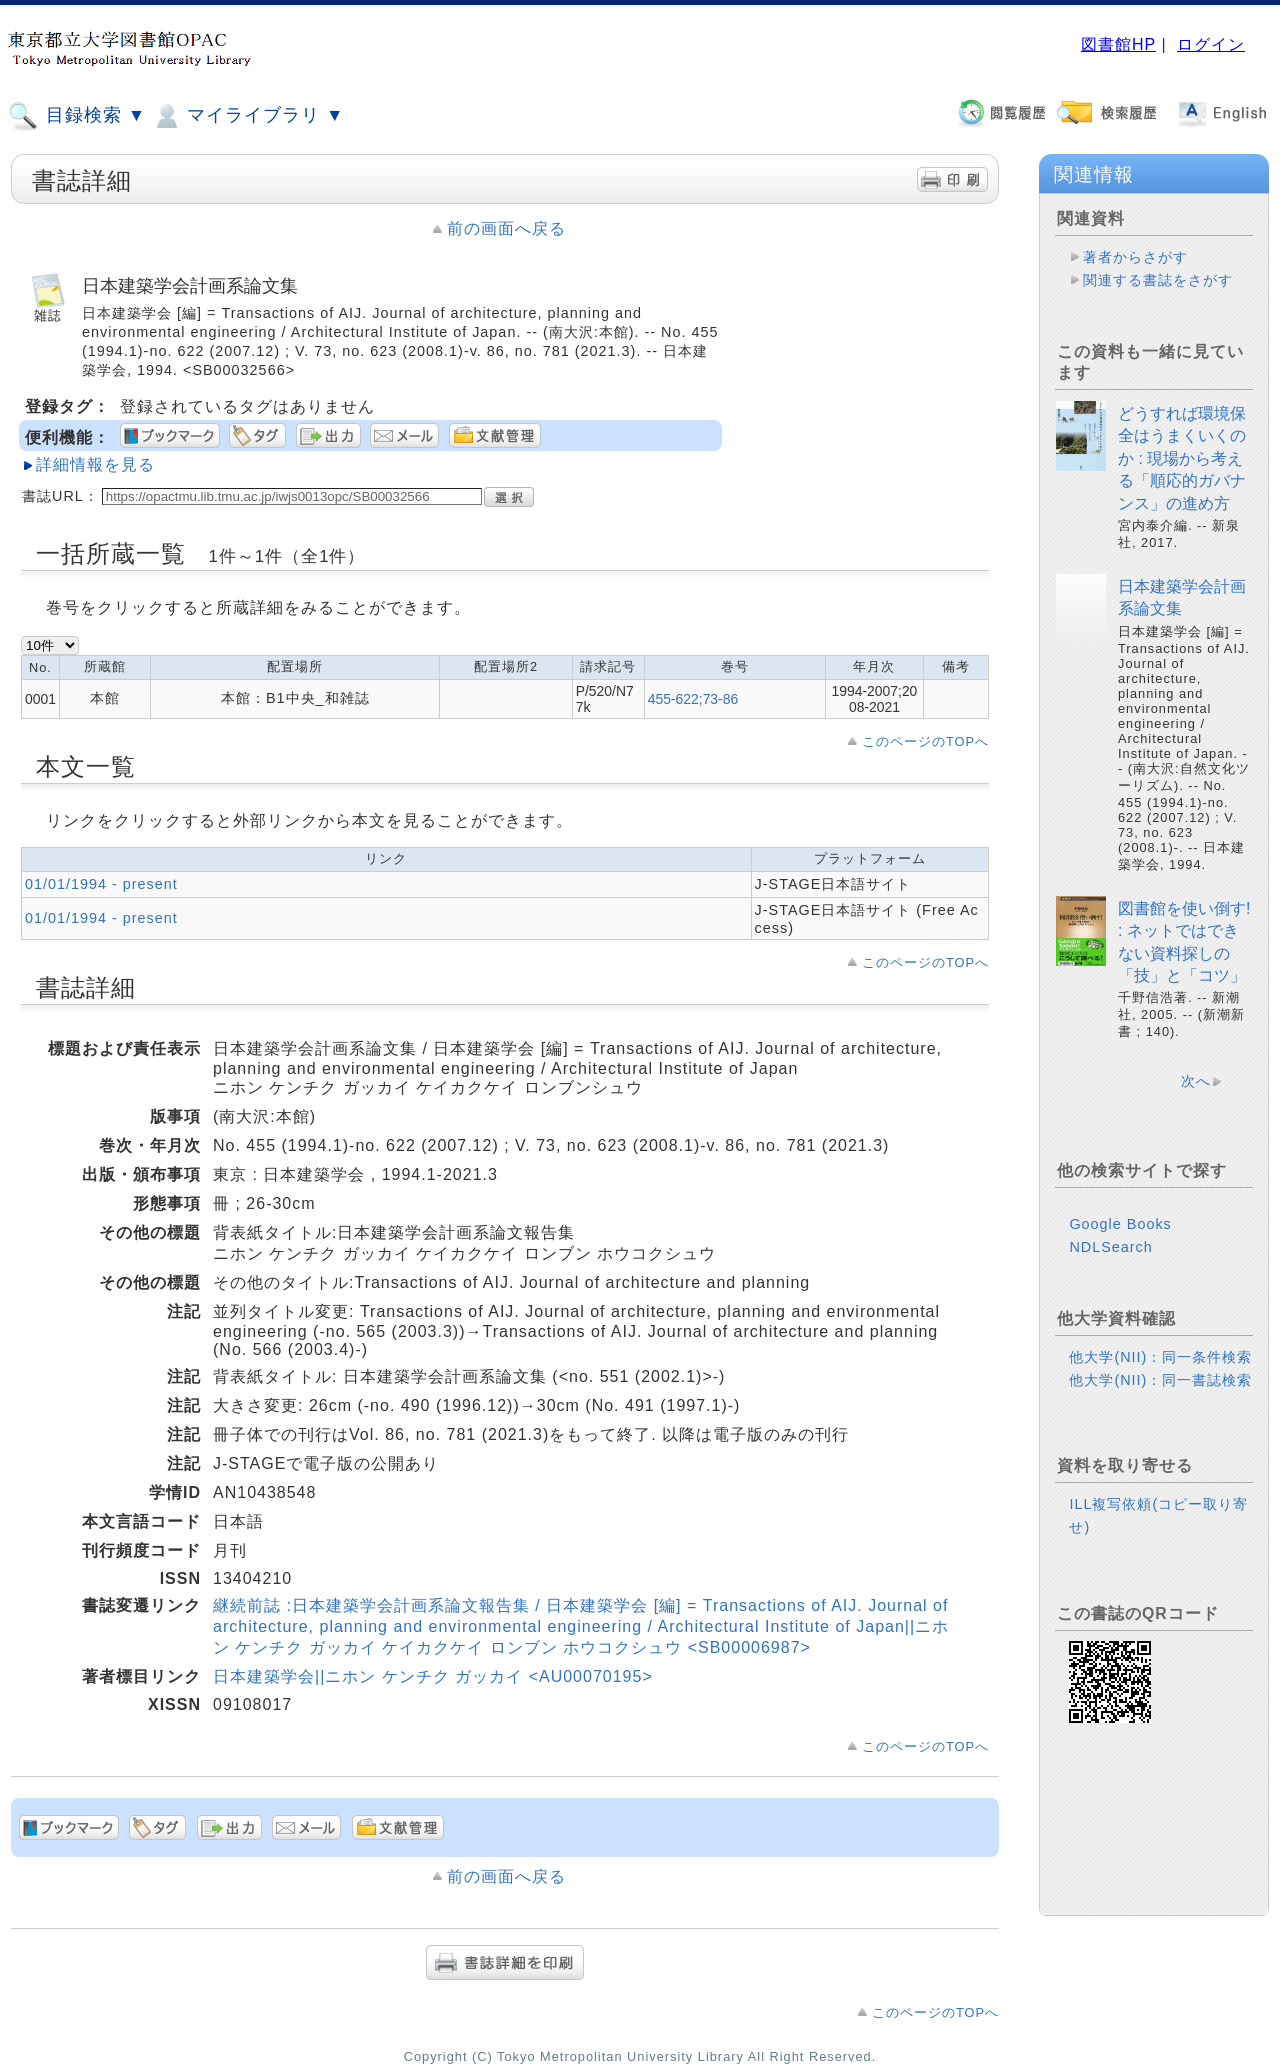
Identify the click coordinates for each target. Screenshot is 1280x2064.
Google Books (1120, 1224)
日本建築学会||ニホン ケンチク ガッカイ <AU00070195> (433, 1676)
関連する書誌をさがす (1158, 280)
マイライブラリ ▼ (247, 116)
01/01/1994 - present (101, 884)
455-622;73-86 (693, 699)
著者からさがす (1135, 257)
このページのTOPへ (925, 741)
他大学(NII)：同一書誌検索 (1160, 1380)
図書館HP (1118, 44)
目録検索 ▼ (77, 116)
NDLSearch (1110, 1247)
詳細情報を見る (95, 464)
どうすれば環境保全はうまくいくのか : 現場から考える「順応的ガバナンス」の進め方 (1182, 458)
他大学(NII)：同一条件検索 (1160, 1357)
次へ (1196, 1081)
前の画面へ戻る (506, 228)
